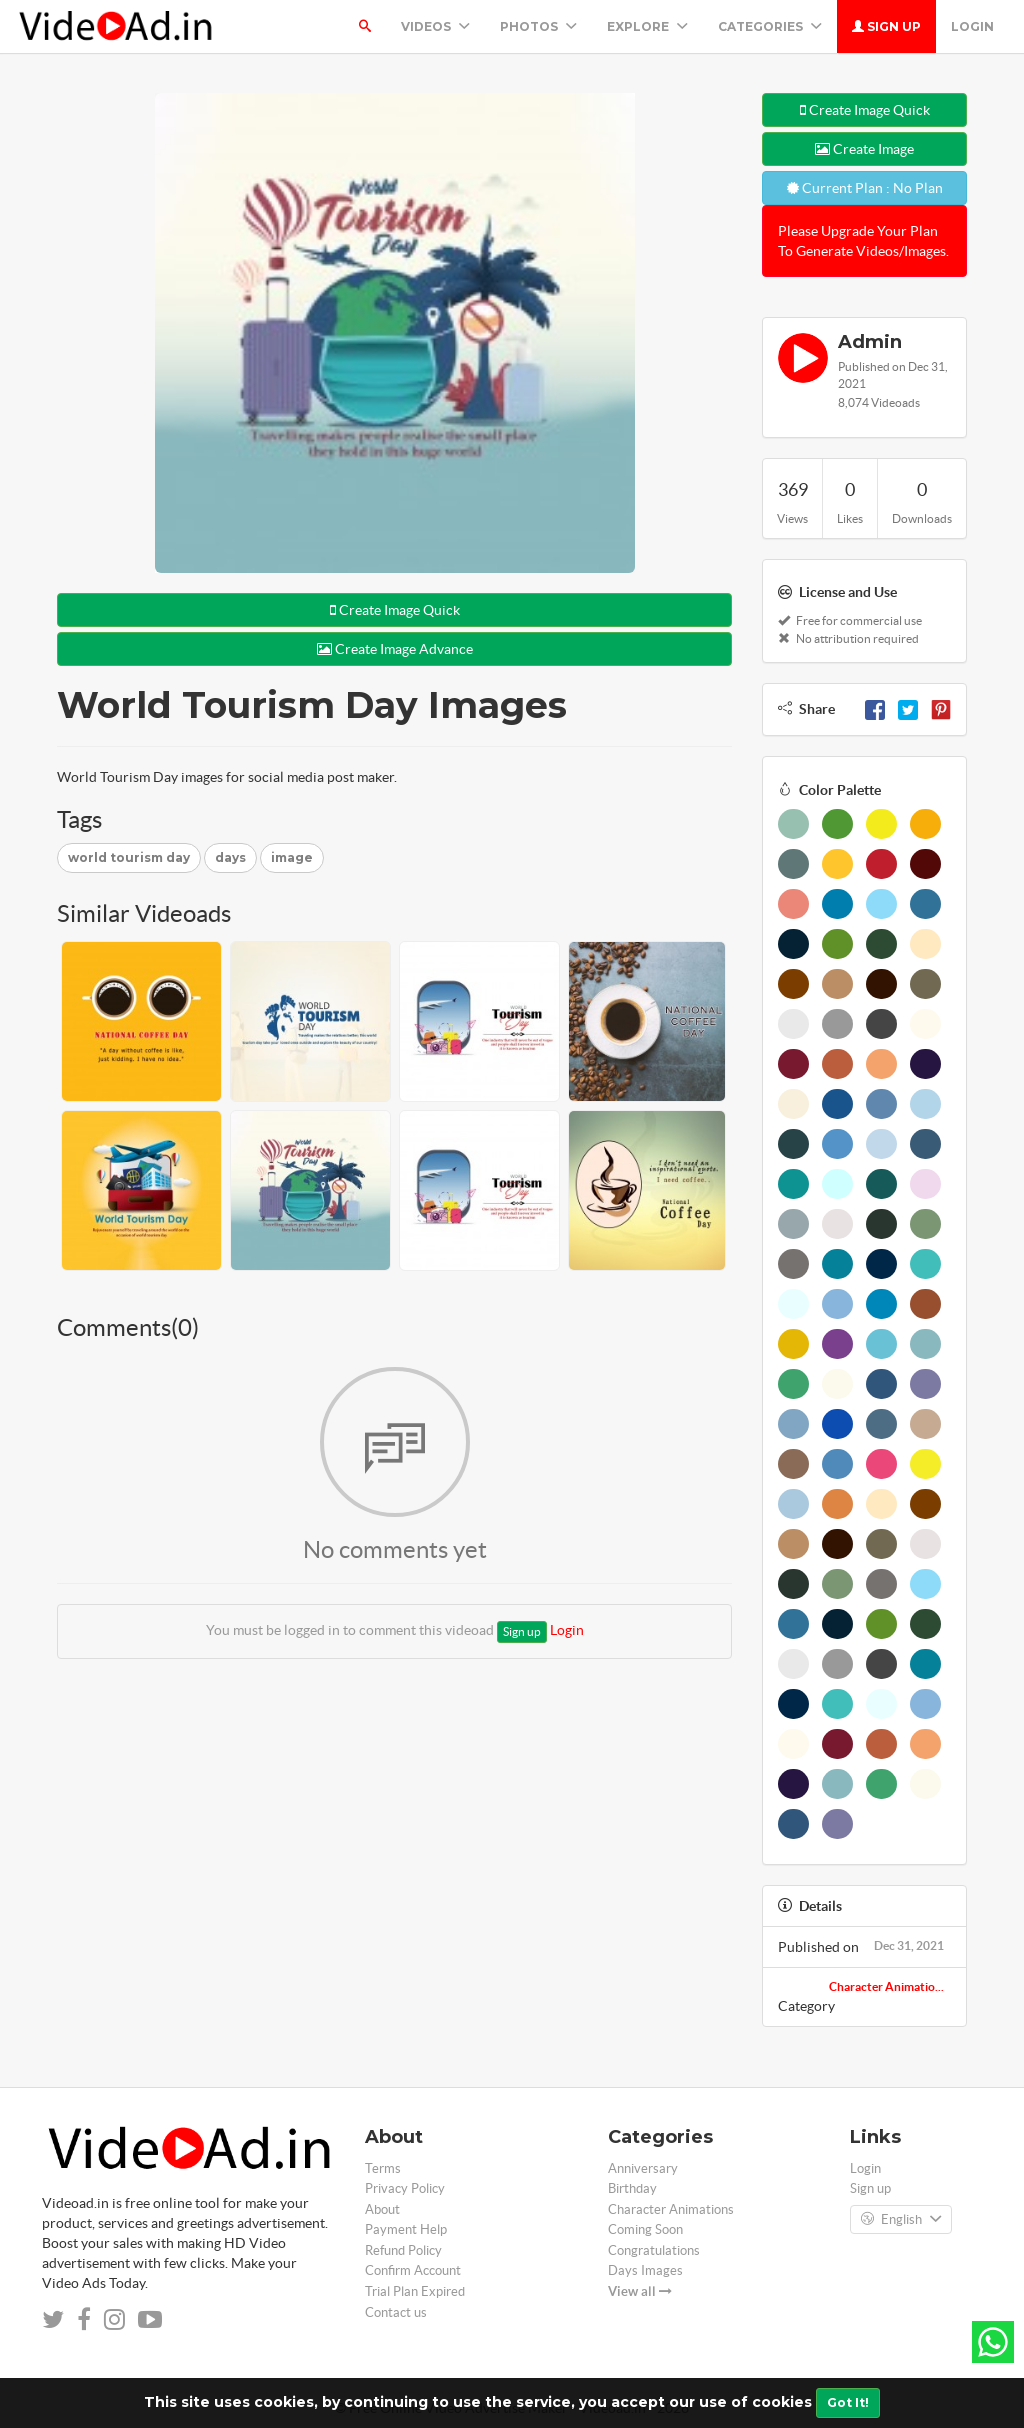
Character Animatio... (886, 1986)
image (292, 857)
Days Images (645, 2270)
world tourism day (129, 857)
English (901, 2220)
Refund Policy (403, 2250)
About (382, 2209)
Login (972, 26)
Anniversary (643, 2168)
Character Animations (671, 2209)
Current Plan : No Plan (865, 188)
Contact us (396, 2312)
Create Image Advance (395, 649)
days (230, 857)
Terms (383, 2168)
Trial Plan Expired (415, 2291)
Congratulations (654, 2250)
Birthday (632, 2188)
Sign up (886, 26)
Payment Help (406, 2229)
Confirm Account (413, 2270)
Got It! (848, 2402)
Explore (647, 26)
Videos (435, 26)
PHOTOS (538, 26)
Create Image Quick (395, 610)
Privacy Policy (405, 2188)
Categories (770, 26)
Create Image (864, 149)
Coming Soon (645, 2229)
